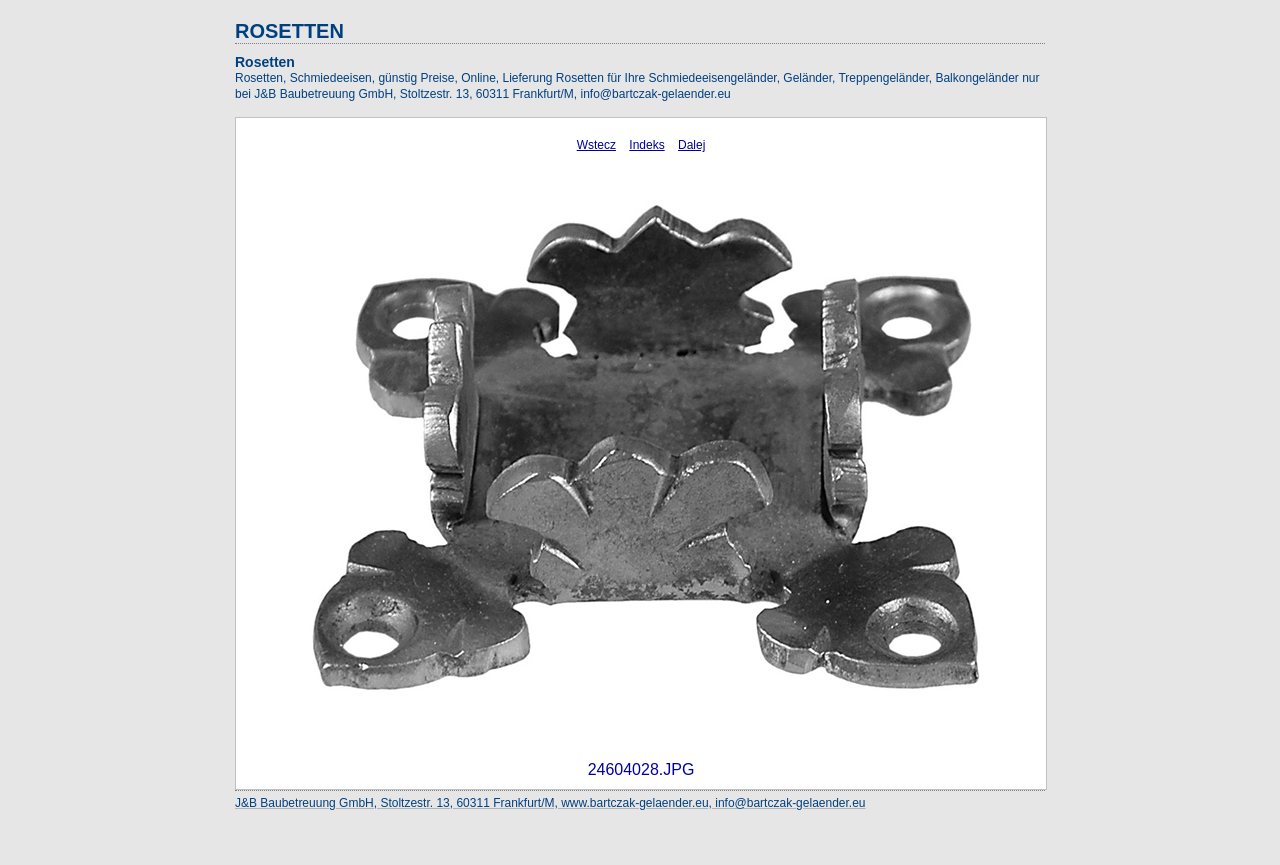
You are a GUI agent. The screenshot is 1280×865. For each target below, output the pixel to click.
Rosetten (265, 62)
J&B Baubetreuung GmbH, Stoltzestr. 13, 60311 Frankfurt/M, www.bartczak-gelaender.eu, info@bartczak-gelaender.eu (550, 803)
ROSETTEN (289, 31)
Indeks (646, 145)
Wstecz (596, 145)
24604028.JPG (641, 769)
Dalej (691, 145)
